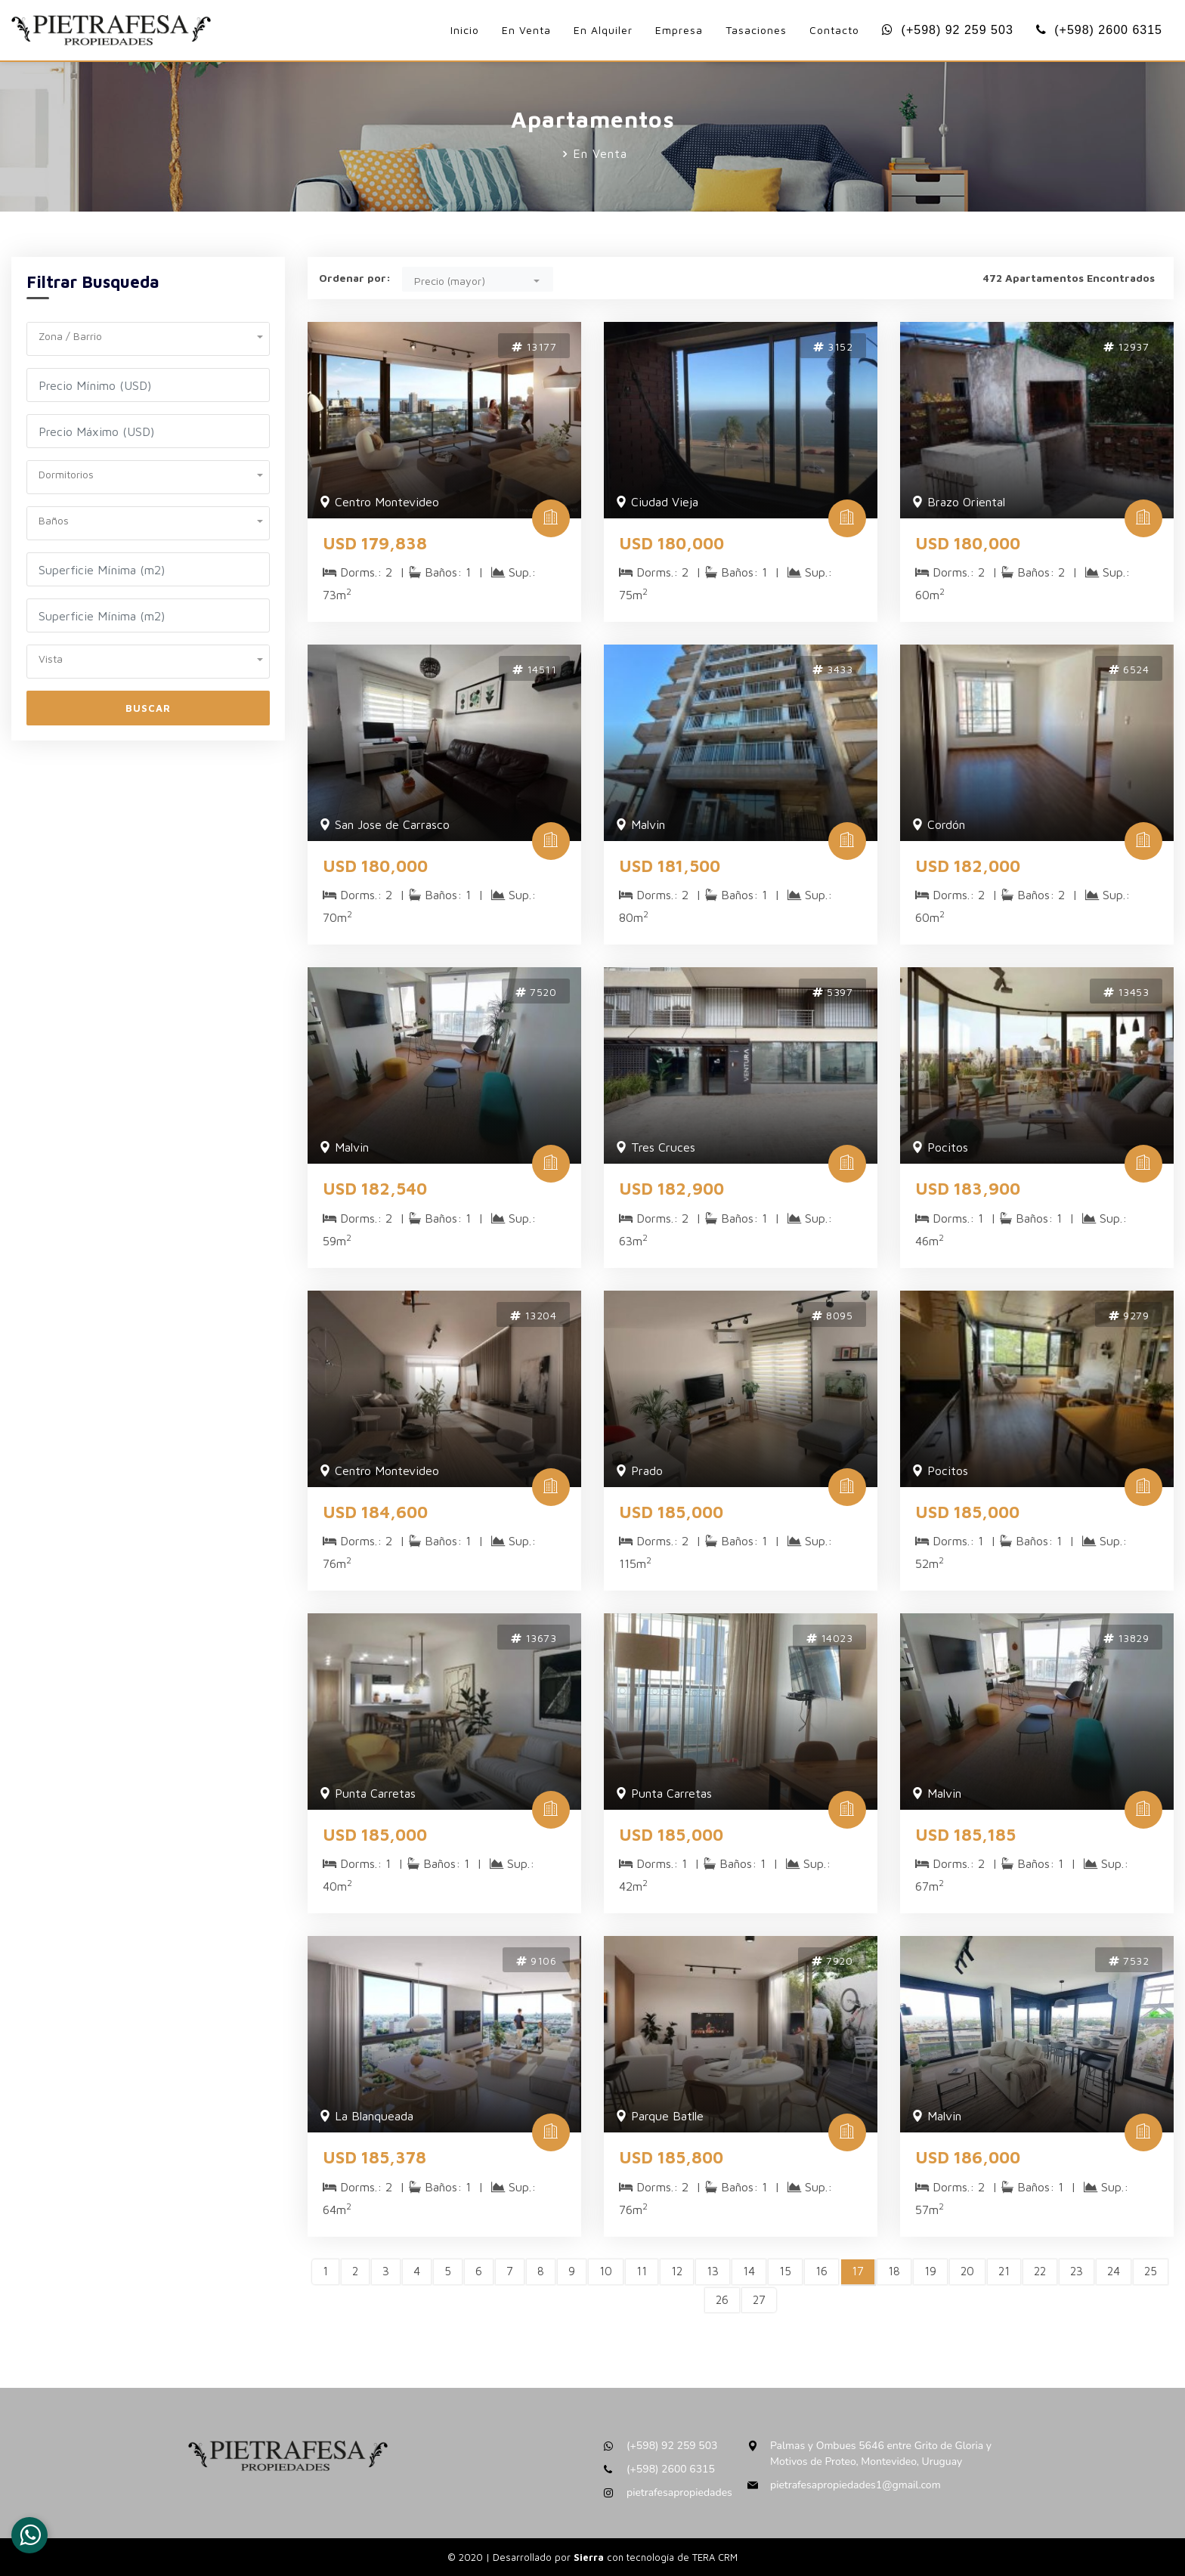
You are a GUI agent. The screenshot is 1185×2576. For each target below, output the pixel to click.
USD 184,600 (375, 1512)
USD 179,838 (375, 543)
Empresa (679, 29)
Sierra (590, 2557)
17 (858, 2271)
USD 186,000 (967, 2157)
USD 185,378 (374, 2157)
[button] (148, 334)
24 (1113, 2271)
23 (1076, 2271)
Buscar (148, 708)
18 (894, 2271)
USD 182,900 (671, 1188)
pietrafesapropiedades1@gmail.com (855, 2485)
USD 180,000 (671, 543)
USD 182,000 (967, 866)
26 (722, 2299)
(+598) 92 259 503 (947, 29)
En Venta (526, 29)
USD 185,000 (671, 1512)
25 (1150, 2271)
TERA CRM (715, 2557)
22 (1040, 2271)
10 (605, 2271)
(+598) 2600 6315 (1099, 29)
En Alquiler (603, 29)
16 (821, 2271)
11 (641, 2271)
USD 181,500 (669, 866)
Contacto (834, 29)
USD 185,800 (671, 2157)
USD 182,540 (375, 1188)
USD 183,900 (967, 1188)
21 (1004, 2271)
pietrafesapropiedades (679, 2492)
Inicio (464, 29)
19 (930, 2271)
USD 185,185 (965, 1835)
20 (967, 2271)
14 (749, 2271)
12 (676, 2271)
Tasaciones (756, 29)
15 (785, 2271)
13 (713, 2271)
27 (759, 2299)
